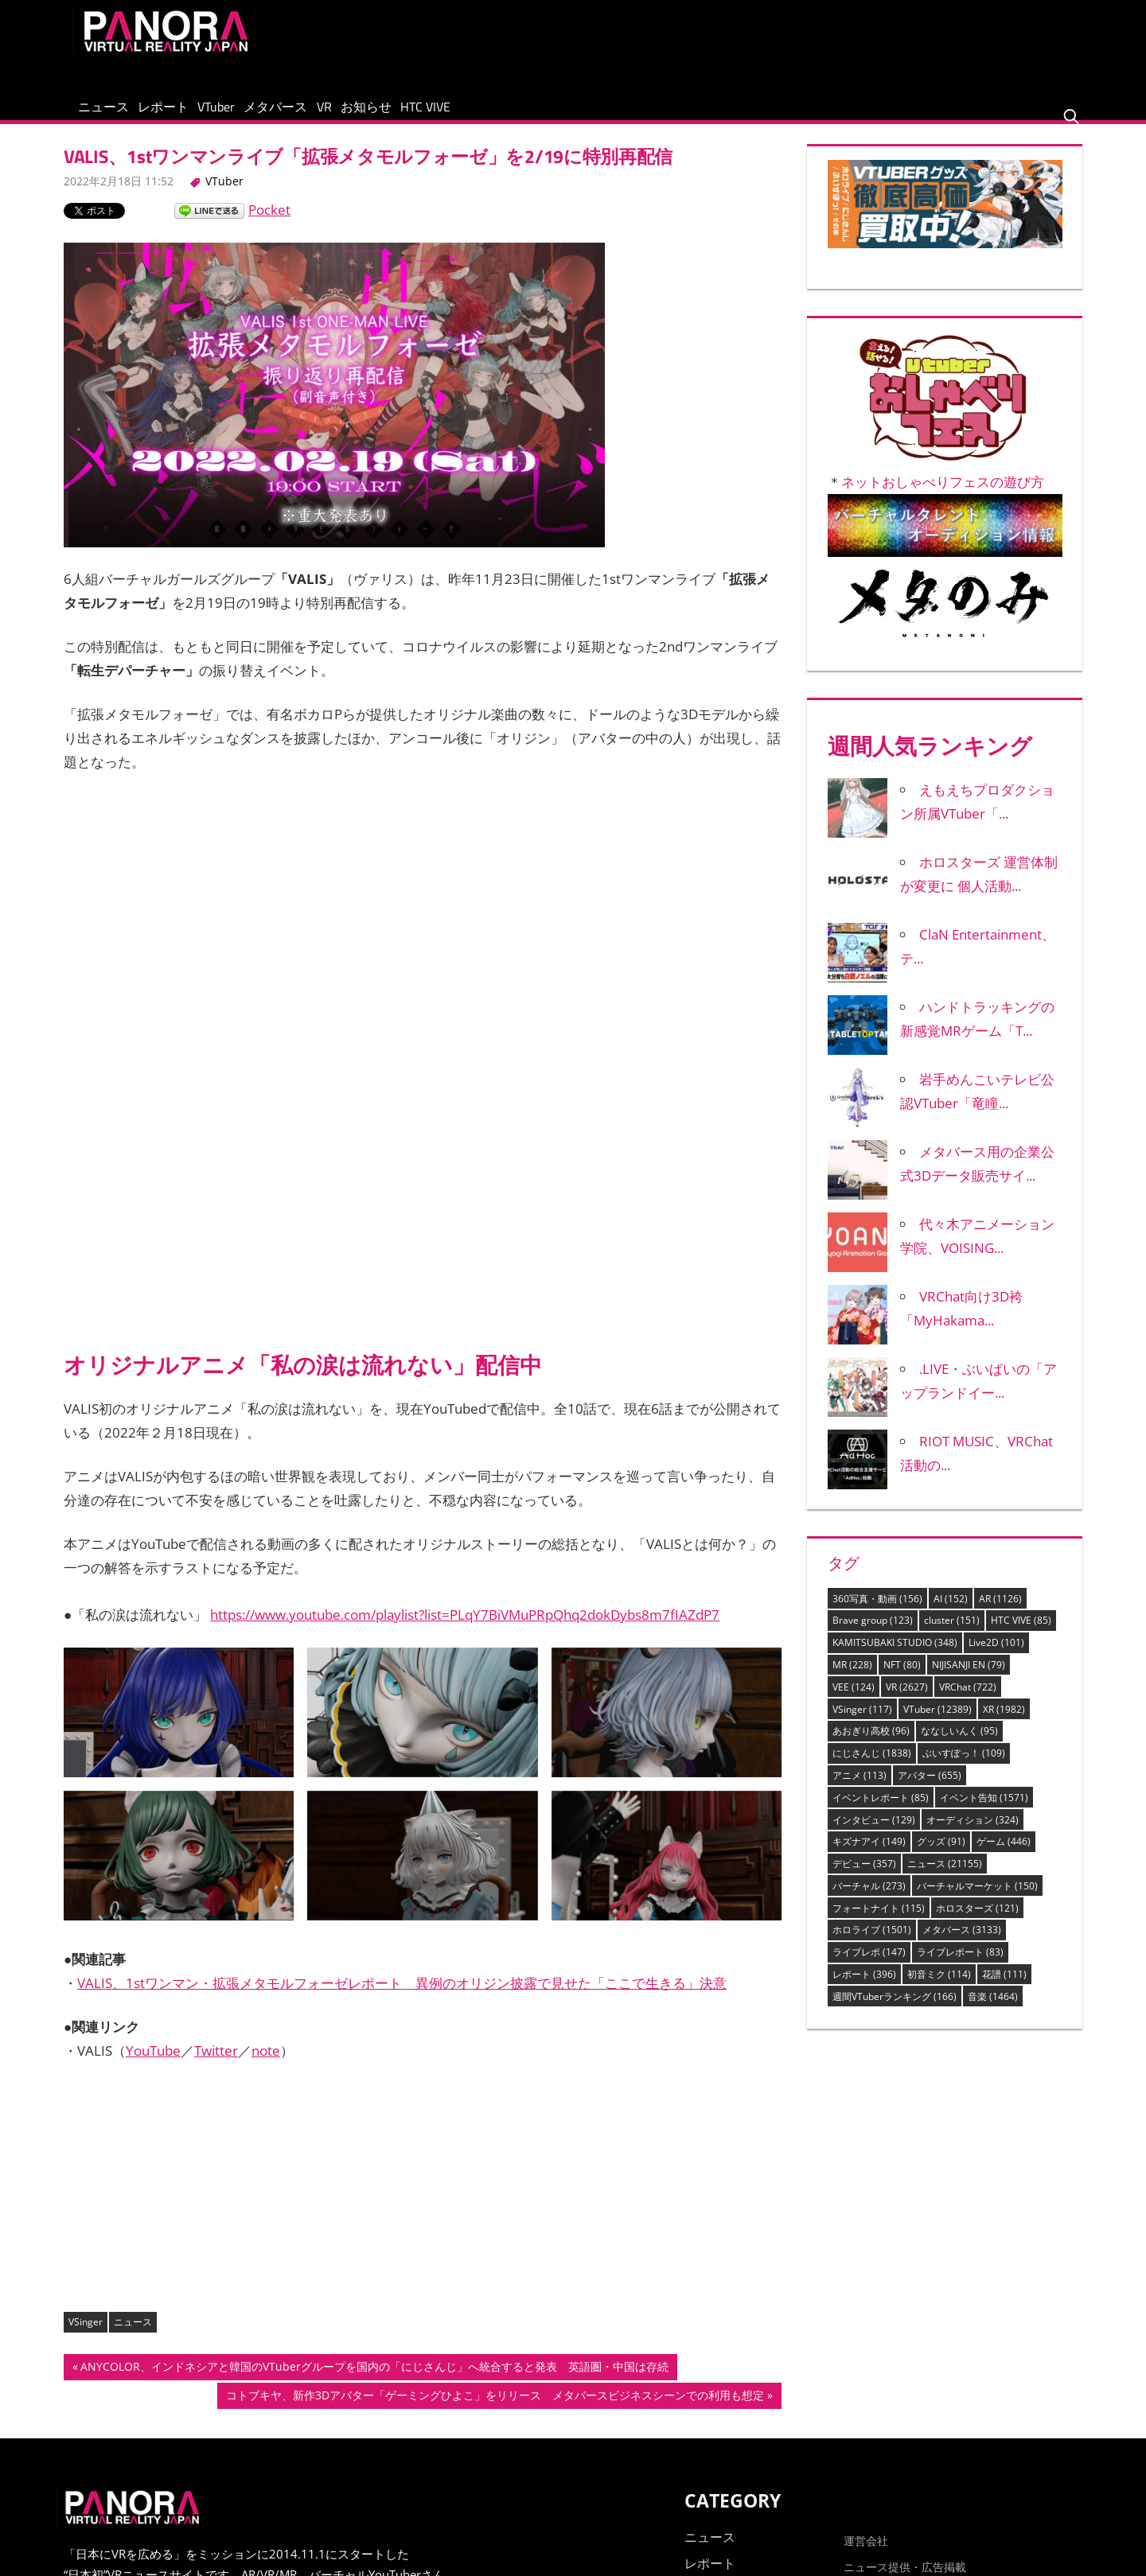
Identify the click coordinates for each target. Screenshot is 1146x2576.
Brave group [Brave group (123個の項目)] (872, 1635)
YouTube (153, 2065)
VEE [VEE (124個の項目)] (853, 1701)
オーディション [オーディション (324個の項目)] (972, 1834)
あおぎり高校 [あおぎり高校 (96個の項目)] (871, 1745)
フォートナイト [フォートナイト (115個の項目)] (878, 1922)
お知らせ (484, 113)
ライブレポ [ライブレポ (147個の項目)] (869, 1966)
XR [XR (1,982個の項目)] (1004, 1723)
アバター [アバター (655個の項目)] (929, 1789)
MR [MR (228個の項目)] (852, 1679)
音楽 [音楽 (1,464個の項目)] (993, 2011)
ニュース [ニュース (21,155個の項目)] (944, 1878)
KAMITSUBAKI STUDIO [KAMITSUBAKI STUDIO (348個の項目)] (894, 1657)
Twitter (216, 2065)
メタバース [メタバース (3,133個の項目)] (961, 1944)
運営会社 (866, 2554)
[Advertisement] (783, 43)
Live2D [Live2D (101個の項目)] (996, 1657)
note (265, 2065)
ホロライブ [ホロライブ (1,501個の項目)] (871, 1944)
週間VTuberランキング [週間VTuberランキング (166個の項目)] (894, 2011)
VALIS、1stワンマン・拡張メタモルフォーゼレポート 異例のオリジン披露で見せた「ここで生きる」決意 (402, 1997)
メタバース (351, 113)
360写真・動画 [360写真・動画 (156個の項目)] (877, 1613)
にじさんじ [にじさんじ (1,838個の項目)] (871, 1767)
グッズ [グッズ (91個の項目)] (941, 1855)
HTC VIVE (565, 113)
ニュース (113, 113)
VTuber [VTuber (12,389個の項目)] (937, 1723)
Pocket (269, 224)
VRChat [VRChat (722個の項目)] (967, 1701)
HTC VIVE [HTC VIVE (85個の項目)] (1021, 1635)
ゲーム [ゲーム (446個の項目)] (1003, 1855)
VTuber (270, 113)
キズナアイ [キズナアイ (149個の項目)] (869, 1855)
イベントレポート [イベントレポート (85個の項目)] (880, 1812)
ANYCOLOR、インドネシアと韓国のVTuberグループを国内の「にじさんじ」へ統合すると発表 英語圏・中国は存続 (374, 2383)
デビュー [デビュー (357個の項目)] (864, 1878)
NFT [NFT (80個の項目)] (902, 1679)
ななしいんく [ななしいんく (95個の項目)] (959, 1745)
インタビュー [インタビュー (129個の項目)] (873, 1834)
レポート (195, 113)
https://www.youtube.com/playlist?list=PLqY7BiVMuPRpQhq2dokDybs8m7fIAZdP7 (464, 1630)
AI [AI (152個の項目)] (951, 1613)
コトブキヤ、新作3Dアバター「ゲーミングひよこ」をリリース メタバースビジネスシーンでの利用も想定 (494, 2411)
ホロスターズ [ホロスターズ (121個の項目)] (977, 1922)
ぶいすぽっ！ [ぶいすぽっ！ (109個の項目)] (963, 1767)
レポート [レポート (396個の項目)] (864, 1988)
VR (421, 113)
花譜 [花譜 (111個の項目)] (1004, 1988)
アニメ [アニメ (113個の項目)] (859, 1789)
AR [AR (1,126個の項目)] (1000, 1613)
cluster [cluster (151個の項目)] (952, 1635)
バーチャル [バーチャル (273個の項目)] (869, 1900)
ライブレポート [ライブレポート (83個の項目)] (960, 1966)
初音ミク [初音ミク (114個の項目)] (939, 1988)
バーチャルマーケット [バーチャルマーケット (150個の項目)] (977, 1900)
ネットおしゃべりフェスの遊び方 (942, 497)
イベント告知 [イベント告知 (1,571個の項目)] (984, 1812)
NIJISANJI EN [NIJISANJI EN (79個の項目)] (968, 1679)
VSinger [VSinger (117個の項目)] (862, 1723)
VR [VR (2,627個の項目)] (907, 1701)
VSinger (85, 2336)
